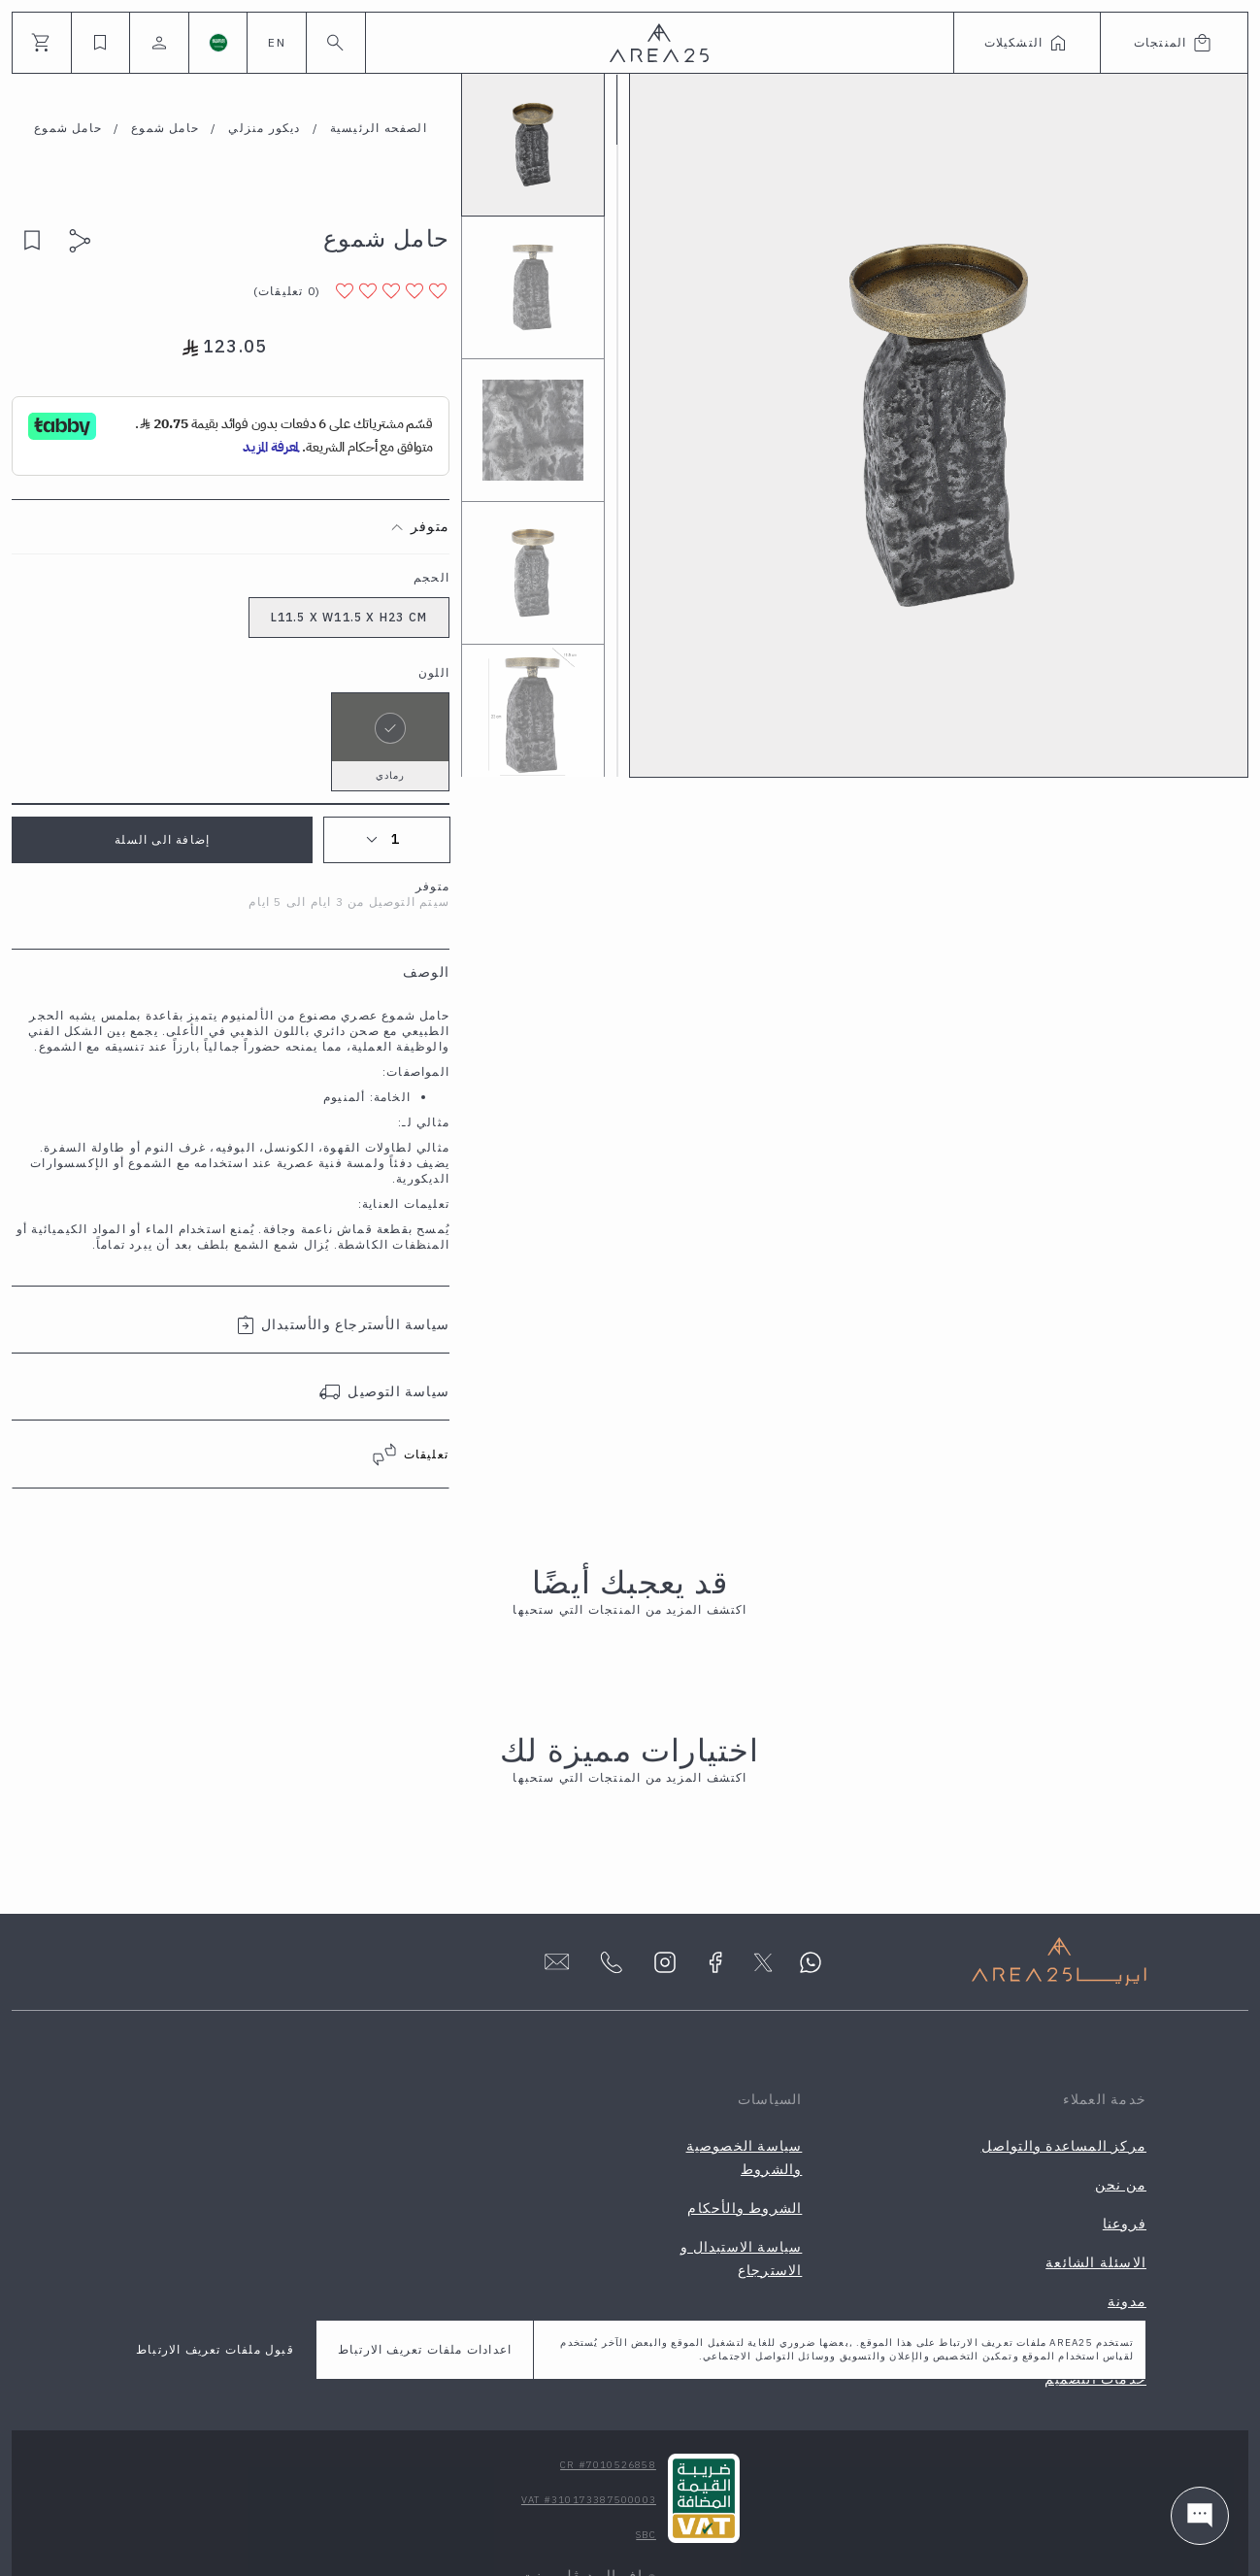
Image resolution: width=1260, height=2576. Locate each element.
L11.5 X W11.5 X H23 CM (349, 617)
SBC (646, 2534)
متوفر (430, 526)
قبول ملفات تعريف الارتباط (215, 2349)
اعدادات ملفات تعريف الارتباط (425, 2349)
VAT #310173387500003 (588, 2499)
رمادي (390, 737)
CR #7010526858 (608, 2465)
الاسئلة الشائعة (1095, 2262)
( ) (286, 291)
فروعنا (1124, 2223)
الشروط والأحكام (744, 2208)
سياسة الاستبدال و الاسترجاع (741, 2258)
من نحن (1120, 2184)
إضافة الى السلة (162, 839)
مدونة (1127, 2301)
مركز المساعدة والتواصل (1063, 2146)
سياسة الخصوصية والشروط (744, 2157)
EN (276, 42)
